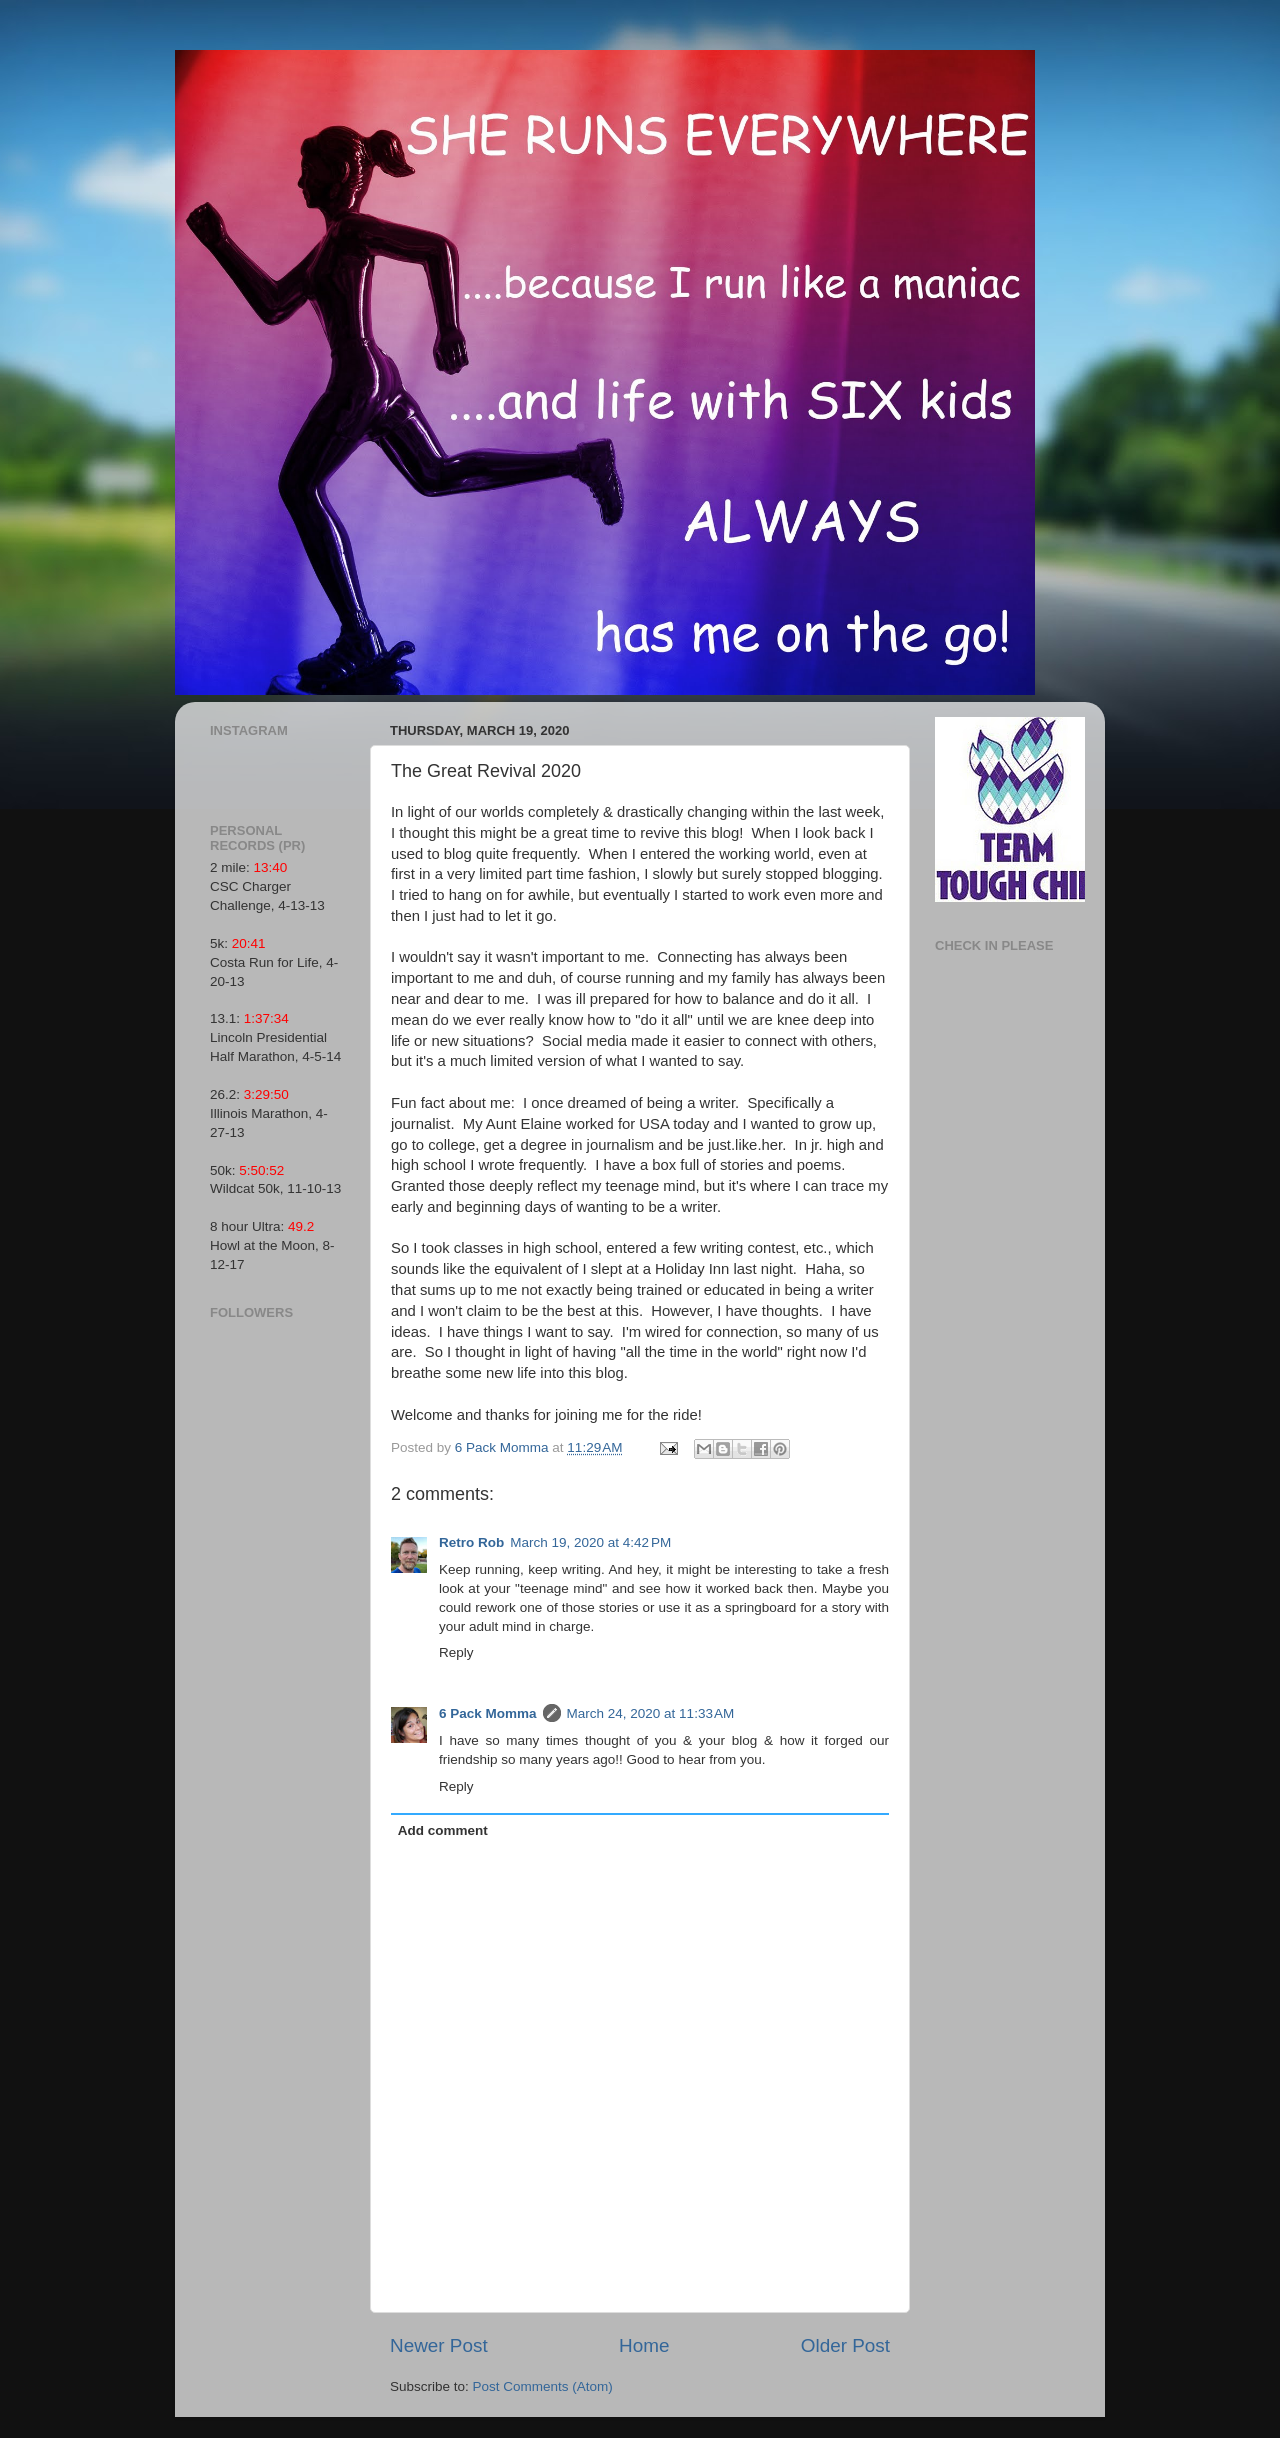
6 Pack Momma (488, 1713)
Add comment (443, 1830)
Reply (456, 1652)
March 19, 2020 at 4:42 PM (590, 1542)
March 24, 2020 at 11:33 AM (651, 1713)
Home (644, 2345)
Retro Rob (471, 1542)
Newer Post (439, 2345)
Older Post (845, 2345)
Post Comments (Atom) (543, 2386)
